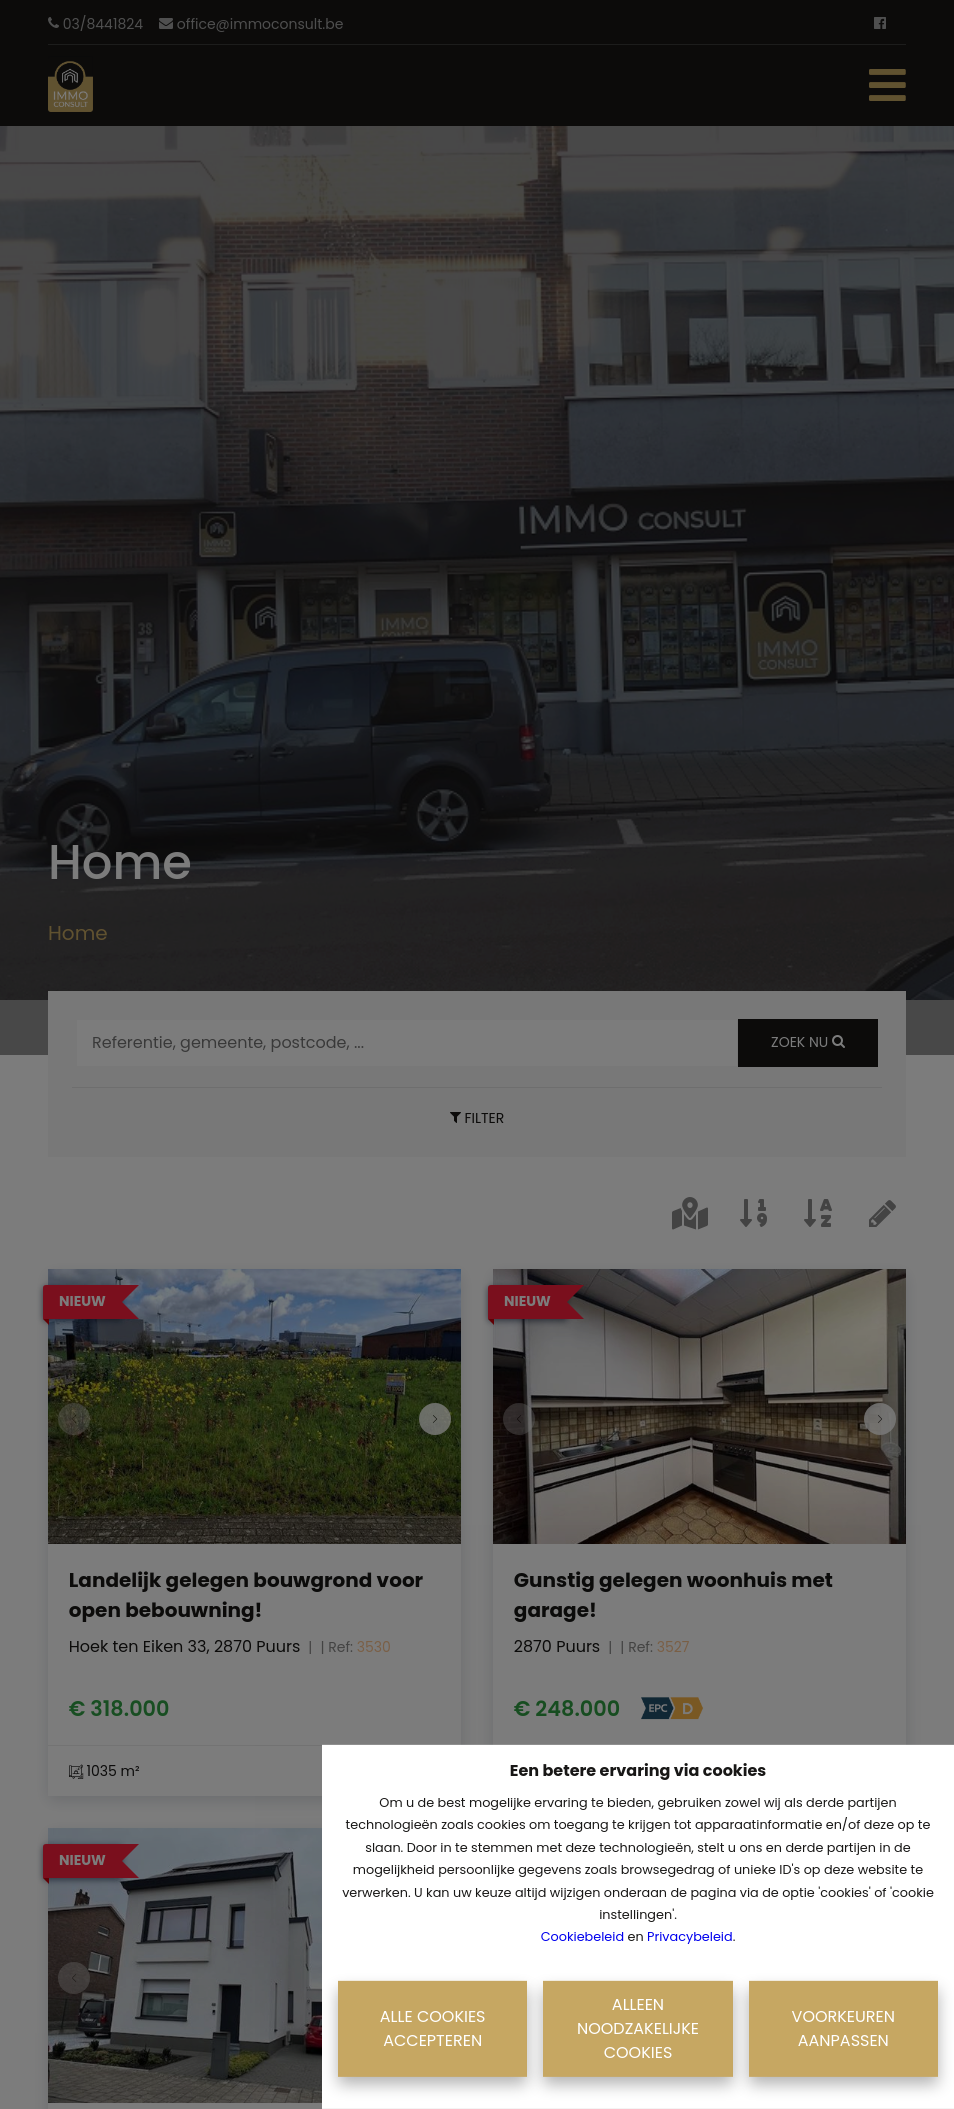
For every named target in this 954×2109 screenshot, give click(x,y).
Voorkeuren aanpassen (843, 2028)
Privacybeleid (690, 1936)
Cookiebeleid (582, 1936)
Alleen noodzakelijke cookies (638, 2028)
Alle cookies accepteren (433, 2028)
